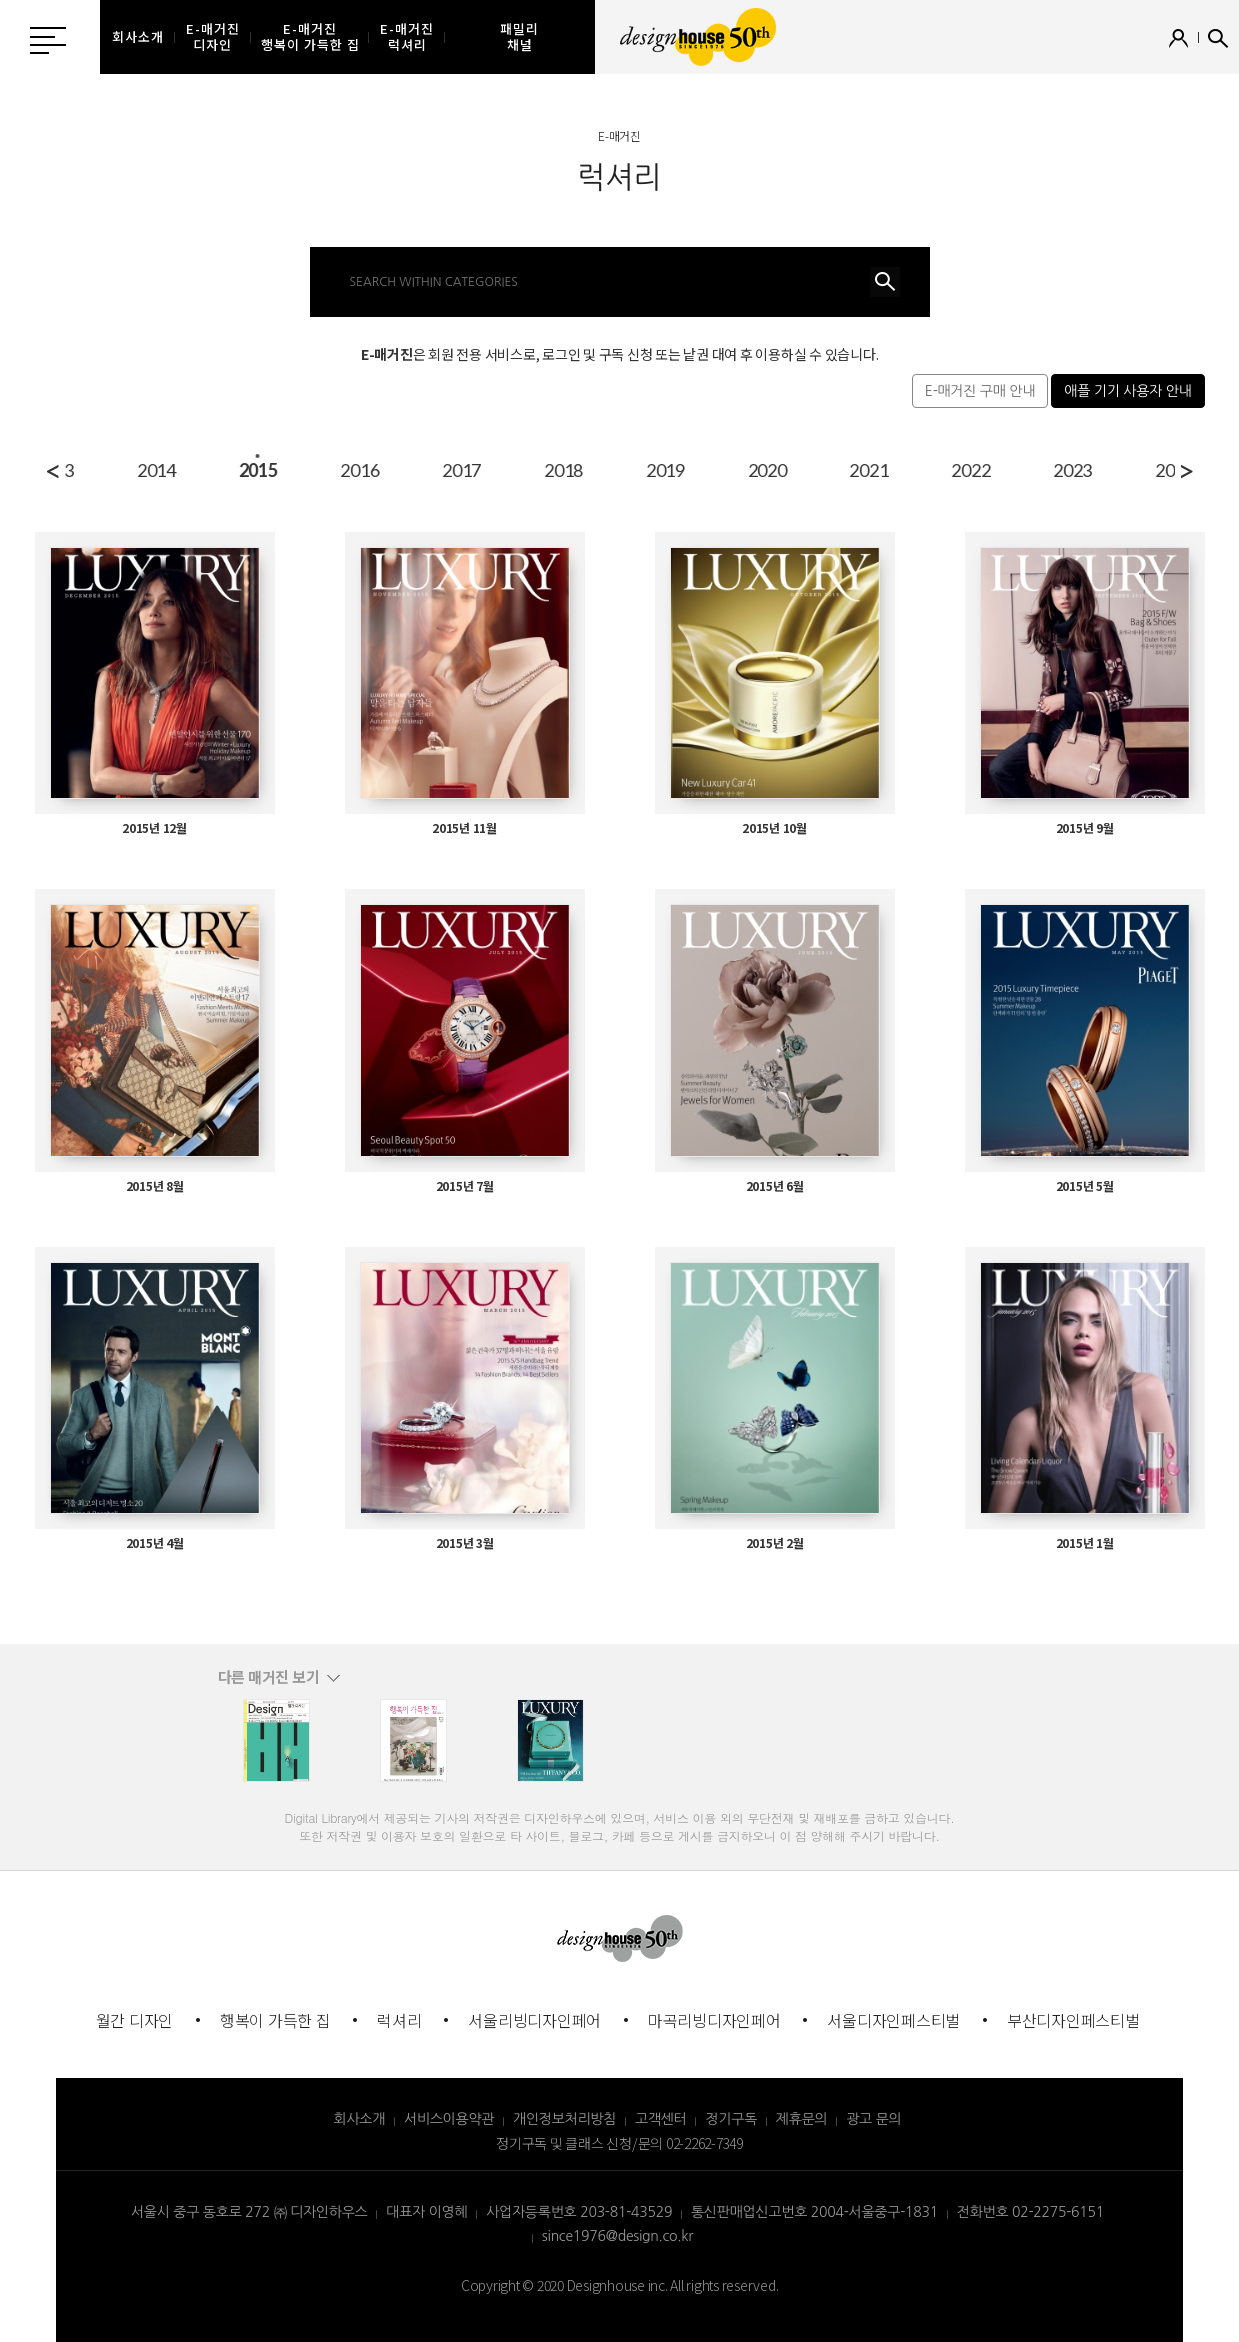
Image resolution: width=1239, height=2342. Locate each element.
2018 (924, 470)
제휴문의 (802, 2119)
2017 (823, 470)
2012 (313, 470)
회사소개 (359, 2119)
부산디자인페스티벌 (1073, 2020)
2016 (721, 470)
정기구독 (731, 2119)
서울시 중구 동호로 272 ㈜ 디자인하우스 (249, 2212)
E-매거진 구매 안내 (980, 391)
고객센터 (661, 2119)
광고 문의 (873, 2119)
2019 (1026, 470)
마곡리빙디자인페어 (714, 2020)
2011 (212, 470)
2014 (517, 470)
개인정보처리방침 (564, 2119)
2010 (110, 470)
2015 (619, 470)
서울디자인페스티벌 (893, 2020)
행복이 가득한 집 (275, 2020)
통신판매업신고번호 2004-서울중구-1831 (814, 2212)
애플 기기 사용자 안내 (1127, 391)
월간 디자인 (135, 2020)
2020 (1128, 470)
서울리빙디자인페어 (534, 2020)
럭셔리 (399, 2020)
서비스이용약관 (449, 2119)
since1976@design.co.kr (617, 2236)
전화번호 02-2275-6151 (1030, 2212)
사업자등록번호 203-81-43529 (579, 2212)
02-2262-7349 (704, 2143)
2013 (415, 470)
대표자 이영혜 (426, 2212)
